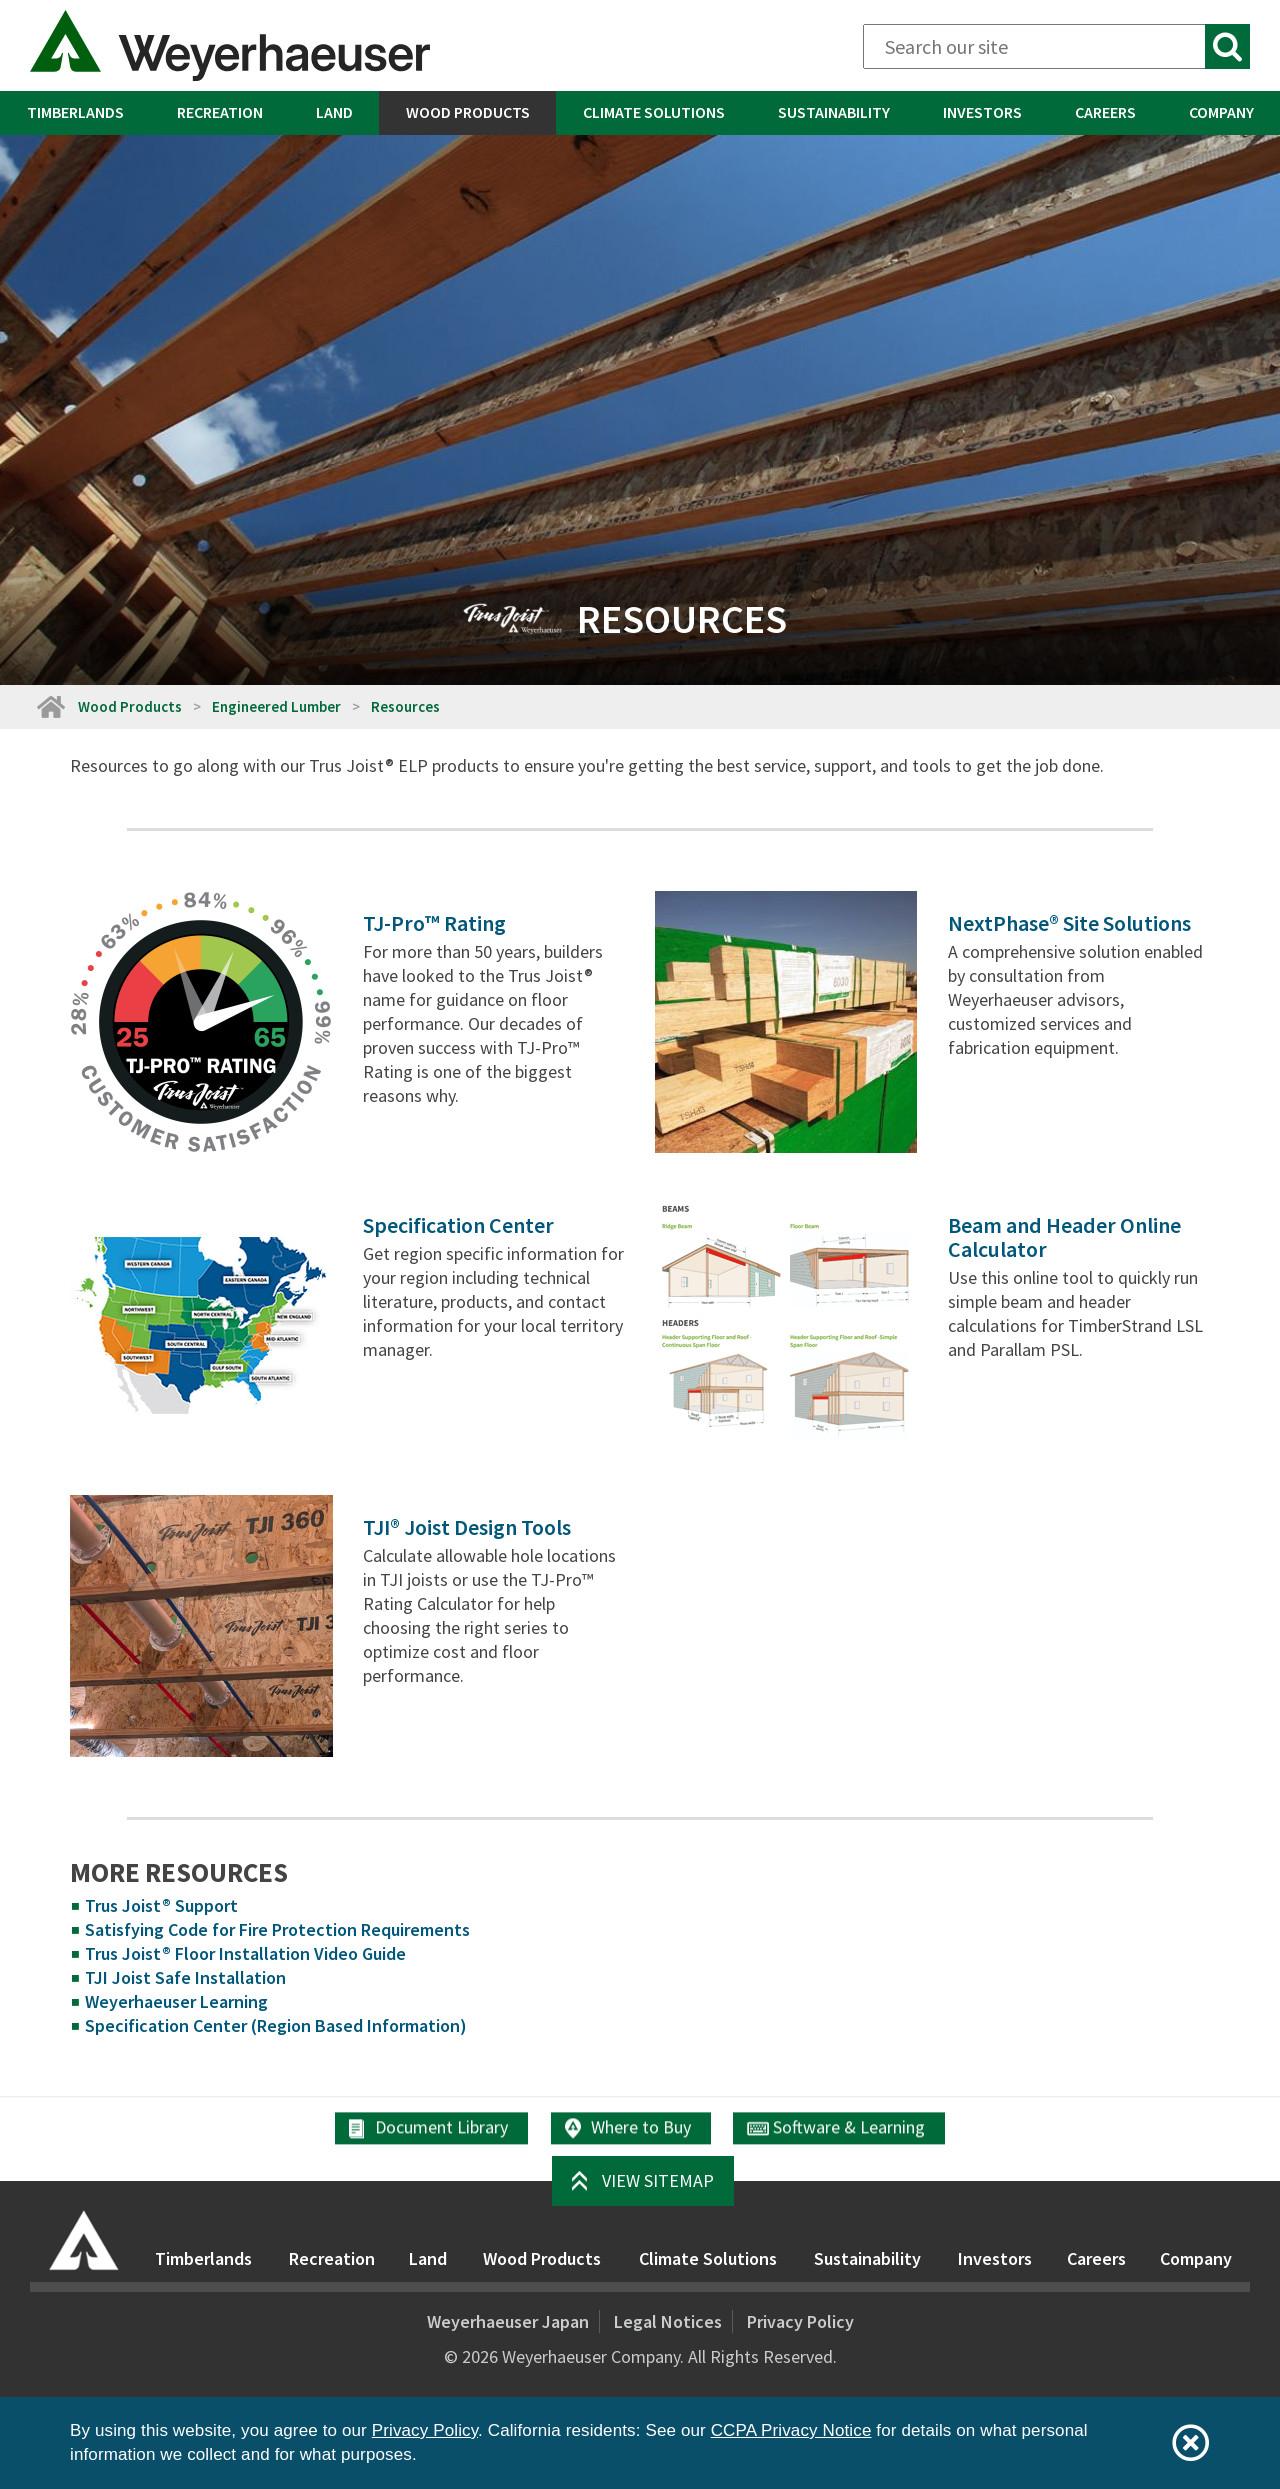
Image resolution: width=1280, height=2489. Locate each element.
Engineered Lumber (276, 706)
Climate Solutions (654, 112)
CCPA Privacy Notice (791, 2430)
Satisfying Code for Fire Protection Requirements (277, 1929)
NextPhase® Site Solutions (1069, 923)
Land (334, 112)
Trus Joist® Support (161, 1905)
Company (1221, 112)
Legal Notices (668, 2321)
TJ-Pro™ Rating (434, 923)
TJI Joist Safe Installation (185, 1977)
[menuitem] (75, 113)
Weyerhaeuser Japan (508, 2321)
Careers (1105, 112)
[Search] (1056, 46)
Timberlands (75, 112)
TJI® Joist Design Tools (467, 1527)
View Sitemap (658, 2180)
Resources (405, 706)
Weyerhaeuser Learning (176, 2001)
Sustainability (834, 112)
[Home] (50, 706)
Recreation (220, 112)
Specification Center (458, 1225)
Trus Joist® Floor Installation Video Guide (245, 1953)
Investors (982, 112)
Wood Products (468, 112)
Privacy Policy (800, 2321)
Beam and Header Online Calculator (1064, 1237)
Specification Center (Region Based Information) (276, 2025)
